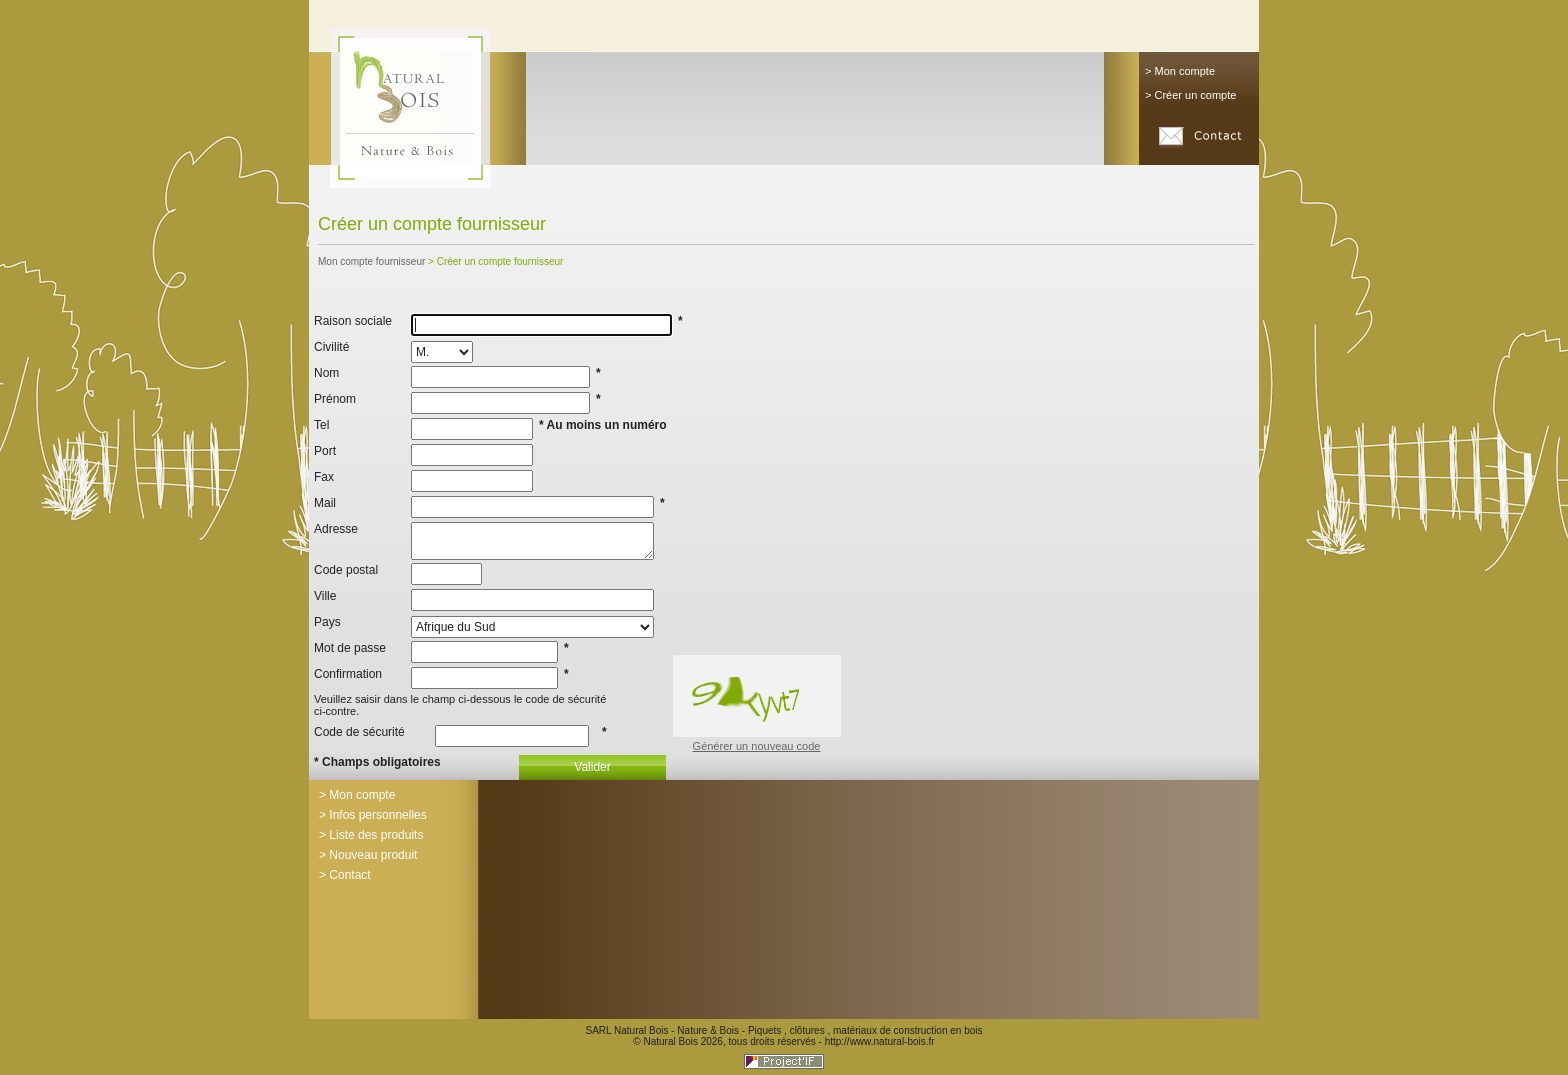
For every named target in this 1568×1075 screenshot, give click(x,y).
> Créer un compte (1190, 95)
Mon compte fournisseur (371, 261)
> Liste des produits (371, 835)
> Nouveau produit (368, 855)
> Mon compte (1180, 71)
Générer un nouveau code (757, 746)
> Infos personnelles (373, 815)
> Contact (345, 875)
